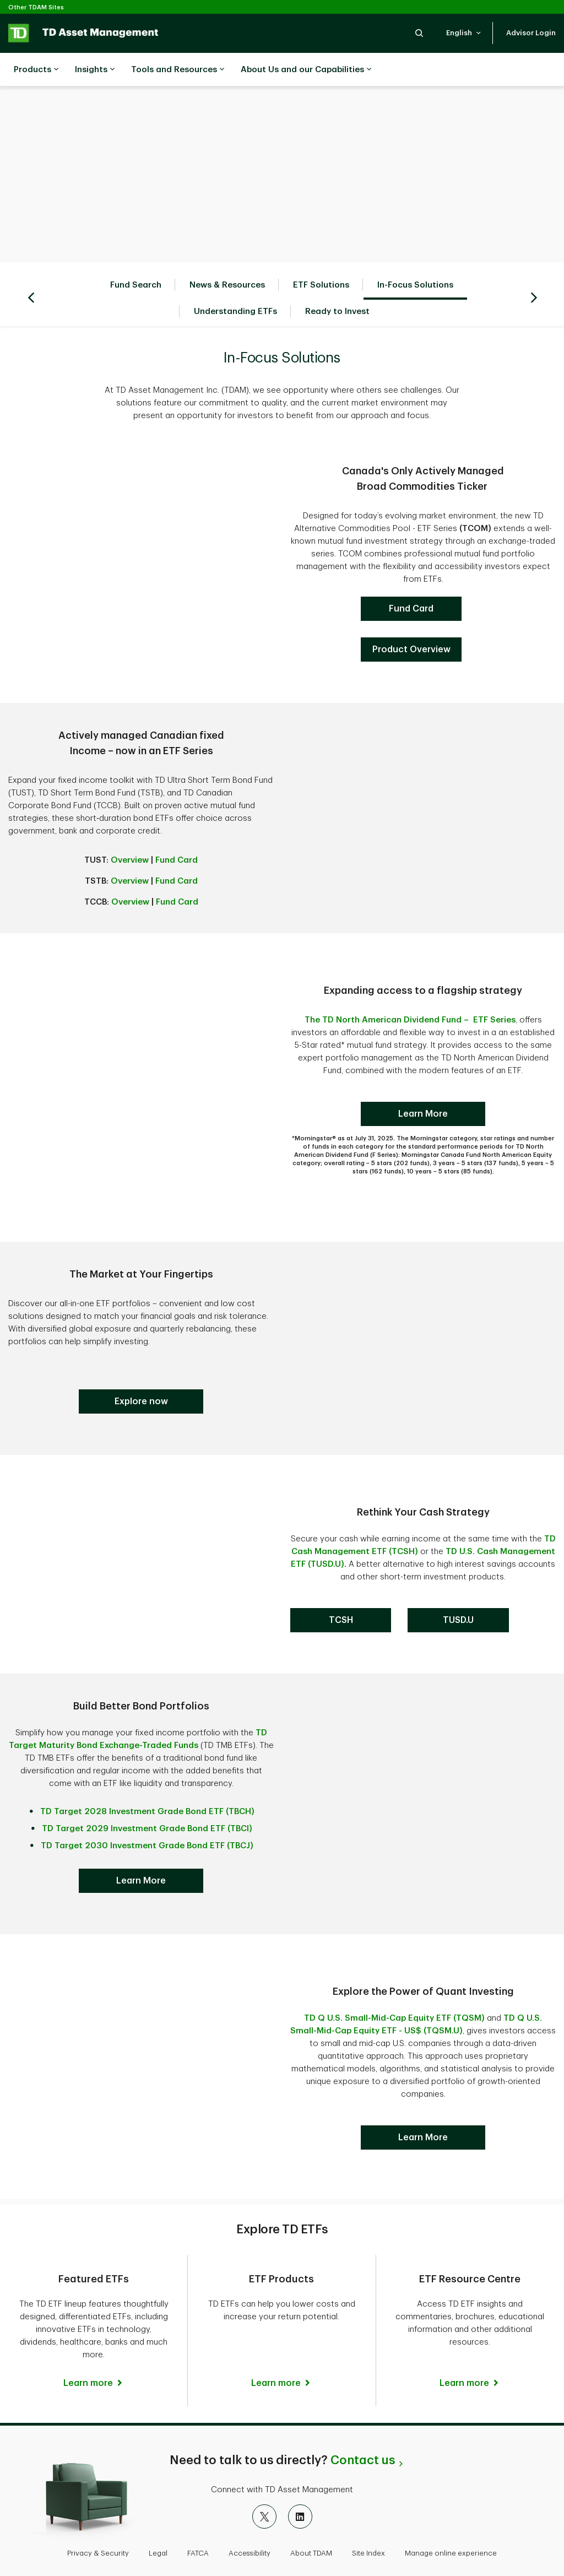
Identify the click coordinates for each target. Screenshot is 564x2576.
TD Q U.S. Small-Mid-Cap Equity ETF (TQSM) (394, 1991)
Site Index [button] (368, 2517)
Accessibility (249, 2517)
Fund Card (176, 833)
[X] (264, 2481)
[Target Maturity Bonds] (141, 1374)
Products (36, 70)
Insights (95, 70)
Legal (158, 2517)
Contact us (362, 2424)
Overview (130, 833)
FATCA (198, 2517)
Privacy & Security (98, 2517)
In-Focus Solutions (415, 257)
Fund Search (135, 257)
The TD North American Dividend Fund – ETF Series (410, 992)
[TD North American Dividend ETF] (411, 622)
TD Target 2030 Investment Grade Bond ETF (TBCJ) (147, 1818)
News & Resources (227, 257)
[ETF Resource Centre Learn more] (470, 2343)
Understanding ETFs (235, 284)
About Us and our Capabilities (306, 70)
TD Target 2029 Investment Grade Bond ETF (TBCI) (147, 1801)
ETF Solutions (321, 257)
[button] (419, 33)
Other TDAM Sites (36, 7)
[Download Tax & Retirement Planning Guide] (423, 2110)
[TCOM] (411, 581)
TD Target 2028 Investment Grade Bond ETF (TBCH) (147, 1784)
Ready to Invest (337, 284)
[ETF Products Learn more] (281, 2317)
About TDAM (311, 2517)
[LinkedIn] (300, 2481)
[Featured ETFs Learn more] (93, 2355)
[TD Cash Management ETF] (340, 1593)
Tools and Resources (177, 70)
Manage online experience (451, 2517)
